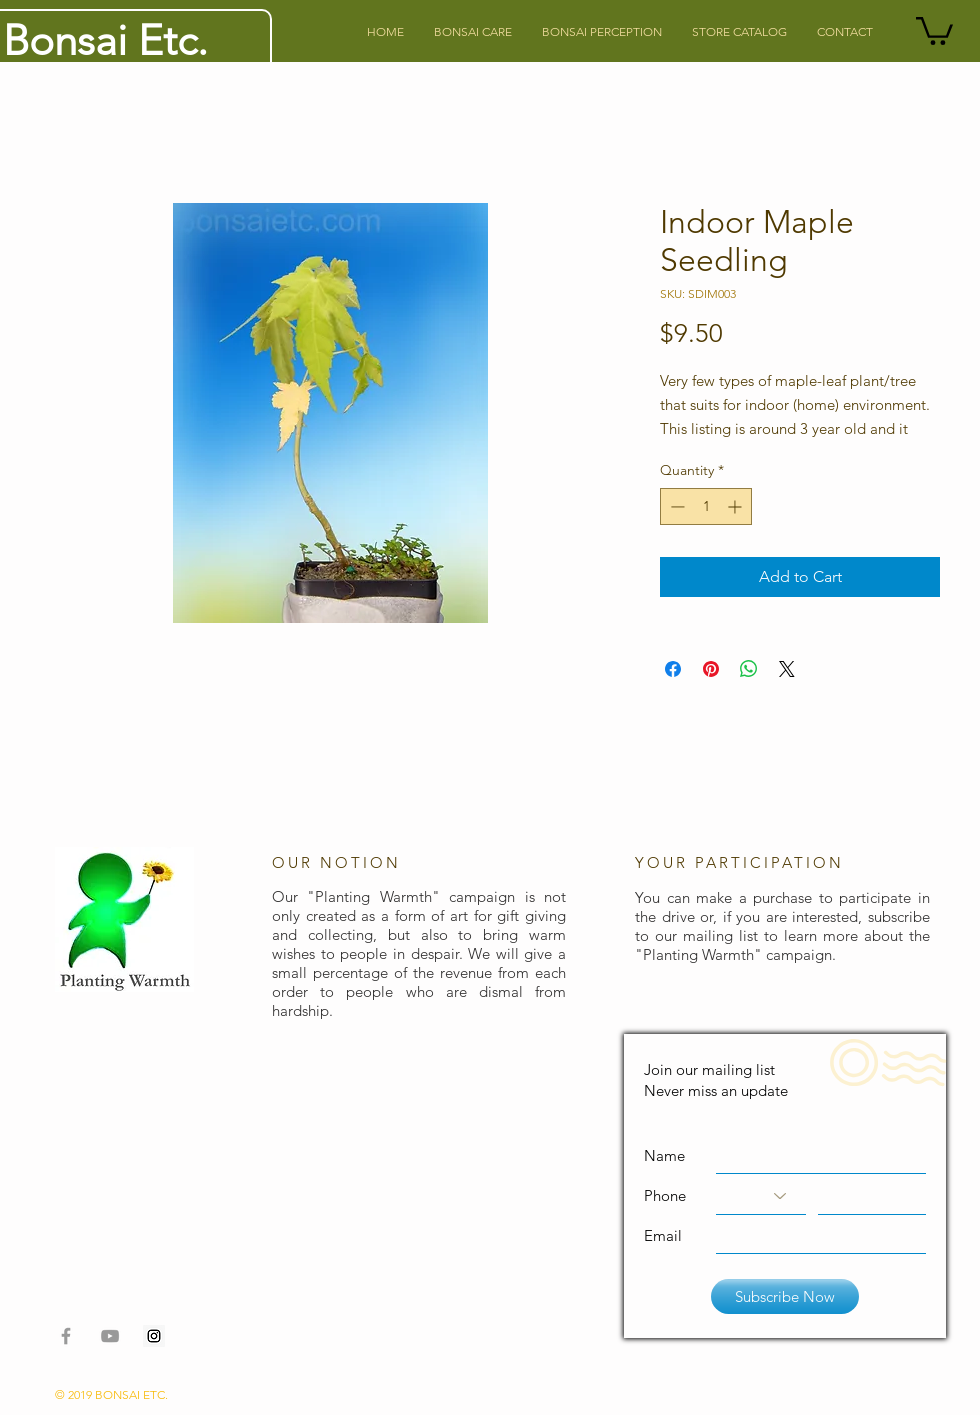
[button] (934, 29)
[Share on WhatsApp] (749, 669)
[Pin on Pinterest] (711, 669)
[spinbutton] (706, 506)
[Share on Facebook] (673, 669)
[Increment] (736, 506)
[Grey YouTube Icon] (110, 1336)
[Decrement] (675, 506)
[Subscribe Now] (785, 1296)
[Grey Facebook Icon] (66, 1336)
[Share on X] (787, 669)
